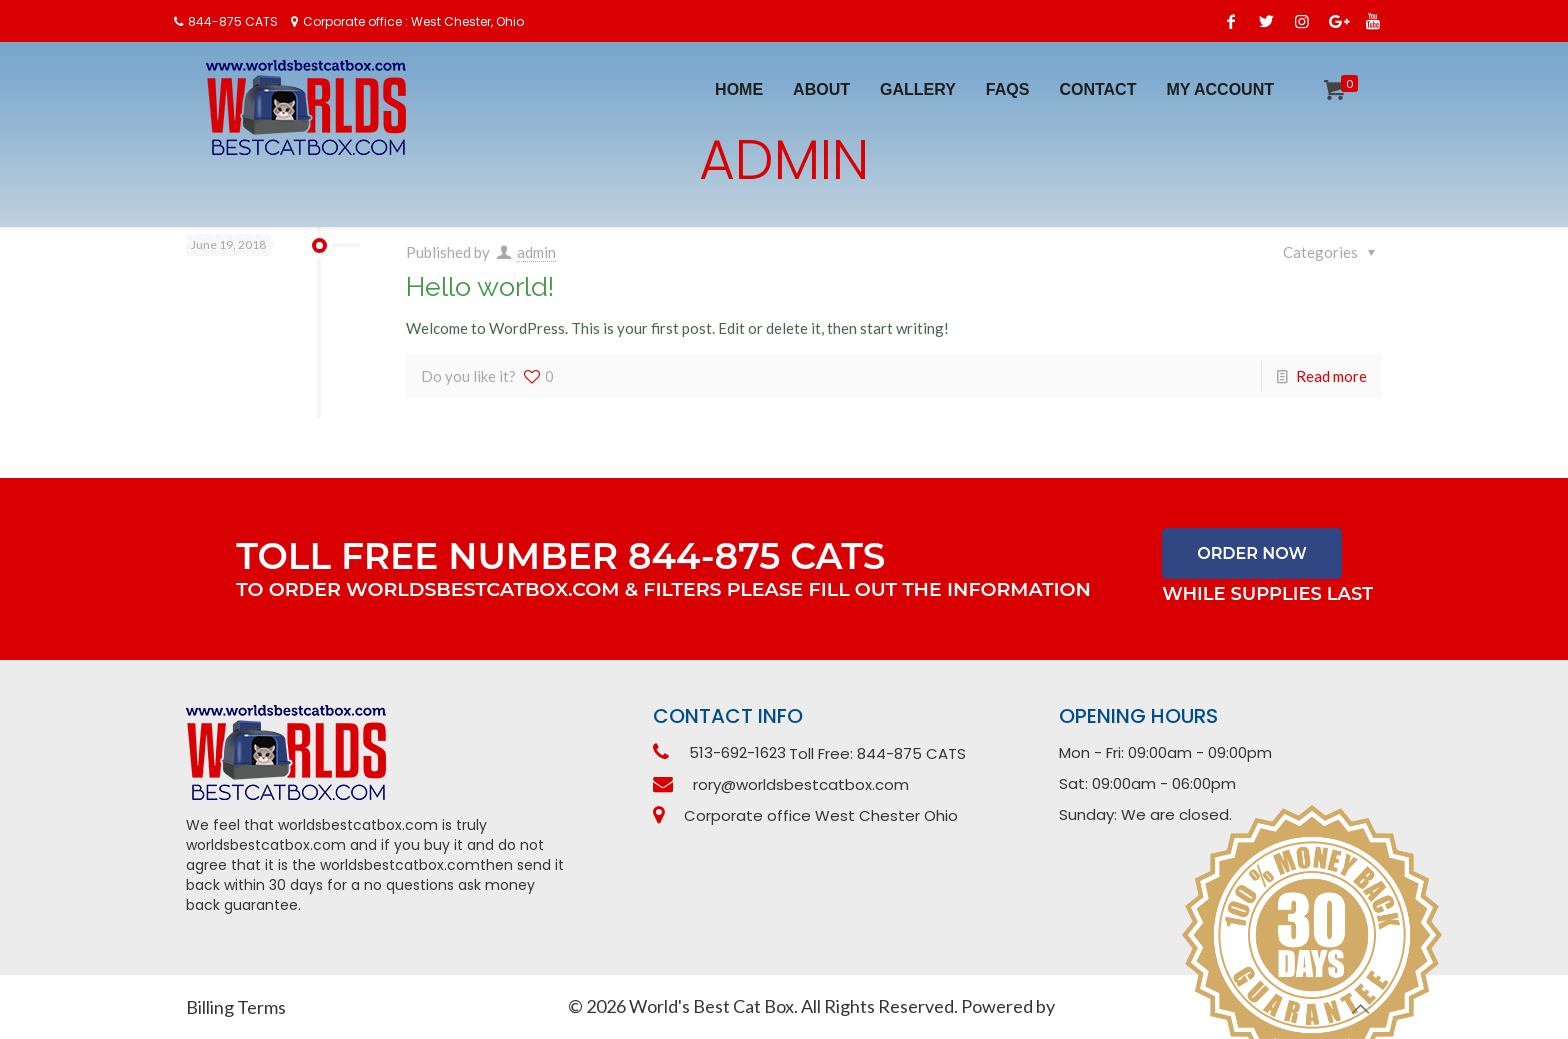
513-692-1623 (737, 752)
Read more (1331, 376)
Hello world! (480, 286)
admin (536, 252)
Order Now (1252, 553)
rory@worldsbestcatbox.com (801, 784)
